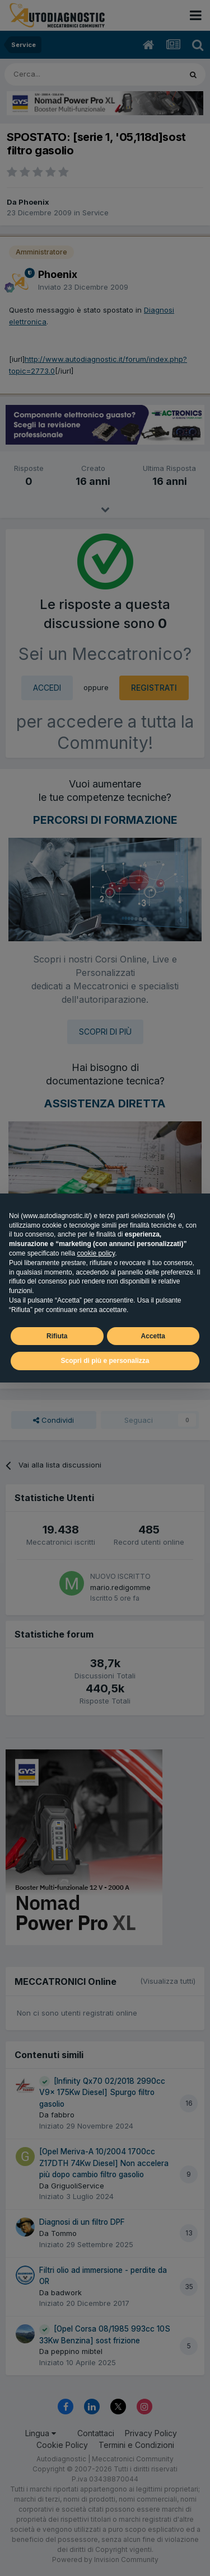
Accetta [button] (153, 1336)
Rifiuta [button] (56, 1336)
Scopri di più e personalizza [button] (104, 1361)
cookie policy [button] (96, 1253)
